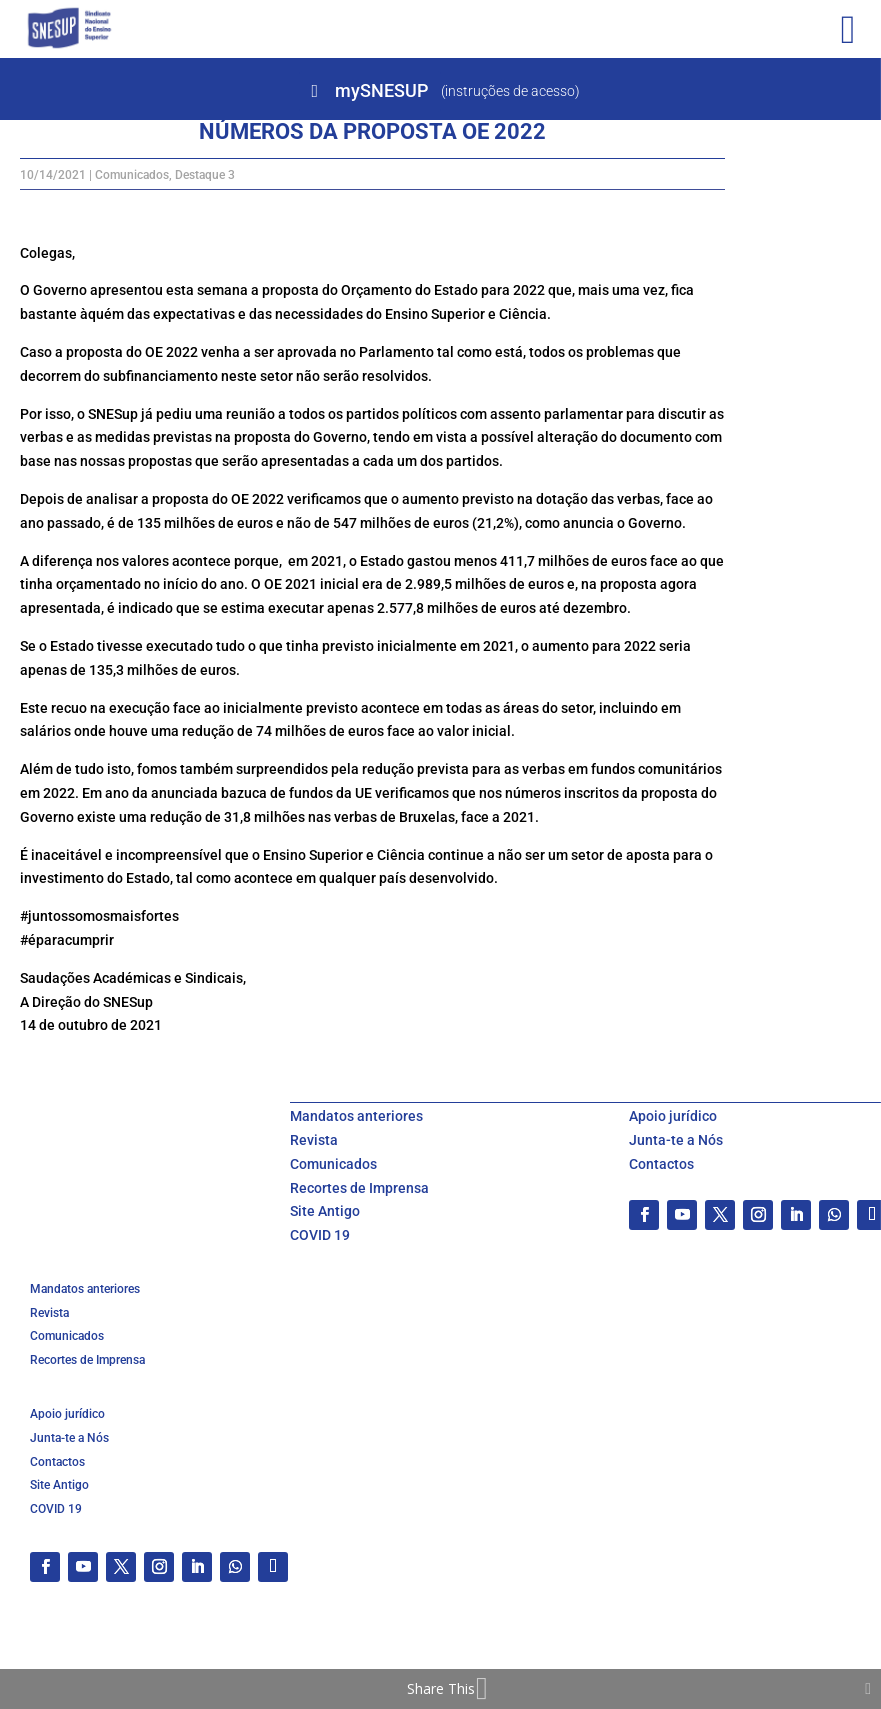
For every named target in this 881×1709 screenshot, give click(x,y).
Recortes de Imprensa (359, 1188)
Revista (314, 1140)
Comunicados (132, 175)
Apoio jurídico (673, 1116)
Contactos (661, 1164)
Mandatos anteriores (356, 1116)
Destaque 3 (205, 175)
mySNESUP (381, 90)
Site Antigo (325, 1211)
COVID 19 (320, 1235)
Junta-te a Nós (676, 1140)
